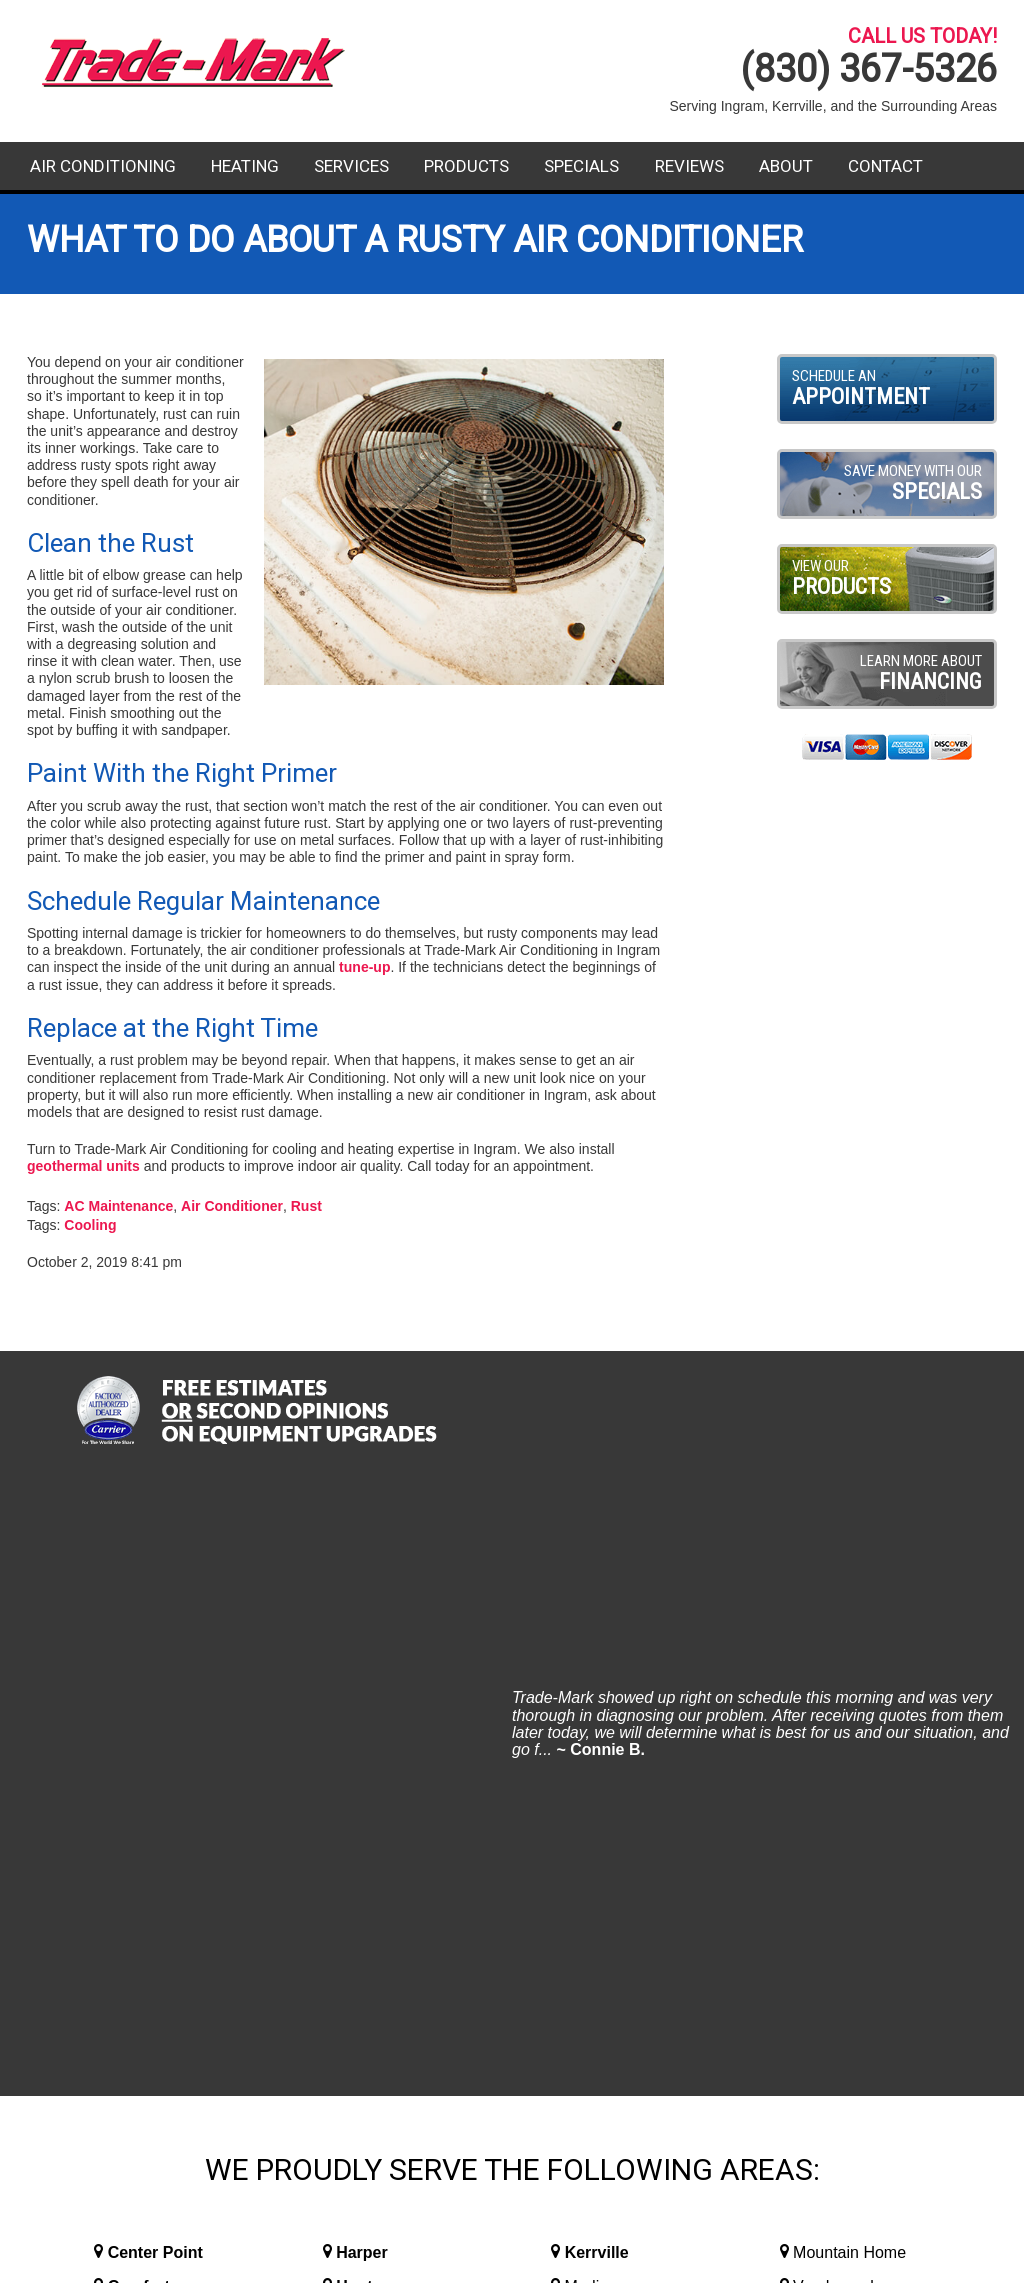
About (786, 166)
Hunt (354, 1677)
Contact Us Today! (845, 2010)
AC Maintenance (118, 1206)
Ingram (362, 1711)
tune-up (364, 967)
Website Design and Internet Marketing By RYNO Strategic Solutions (512, 2258)
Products (466, 166)
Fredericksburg (166, 1711)
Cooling (90, 1225)
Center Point (155, 1643)
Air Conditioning (103, 166)
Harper (362, 1643)
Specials (581, 166)
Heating (245, 166)
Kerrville (597, 1643)
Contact (885, 166)
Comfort (139, 1677)
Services (351, 166)
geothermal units (83, 1166)
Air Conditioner (232, 1206)
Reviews (689, 166)
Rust (306, 1206)
